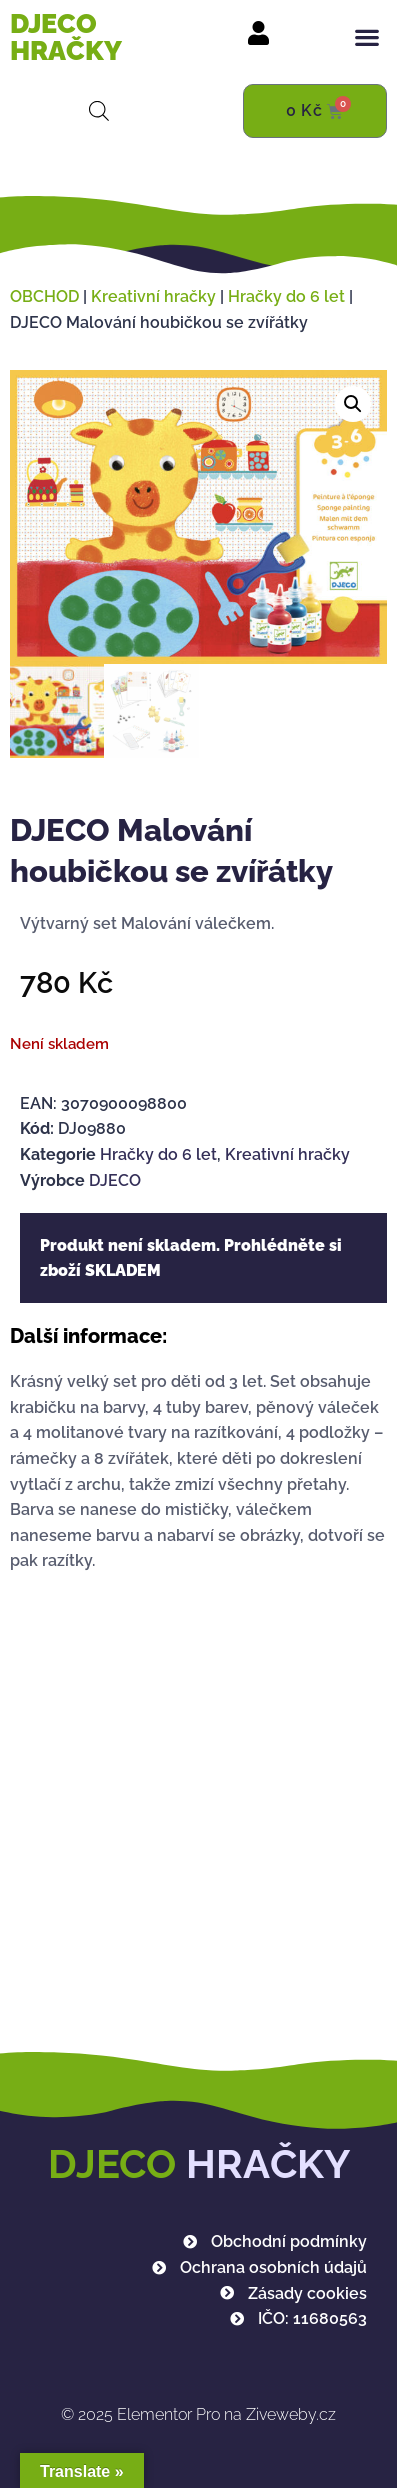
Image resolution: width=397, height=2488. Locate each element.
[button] (367, 37)
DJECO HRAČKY (66, 37)
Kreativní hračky (153, 296)
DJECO (115, 1179)
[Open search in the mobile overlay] (99, 111)
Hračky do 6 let (286, 296)
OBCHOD (44, 296)
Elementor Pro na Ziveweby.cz (198, 2414)
